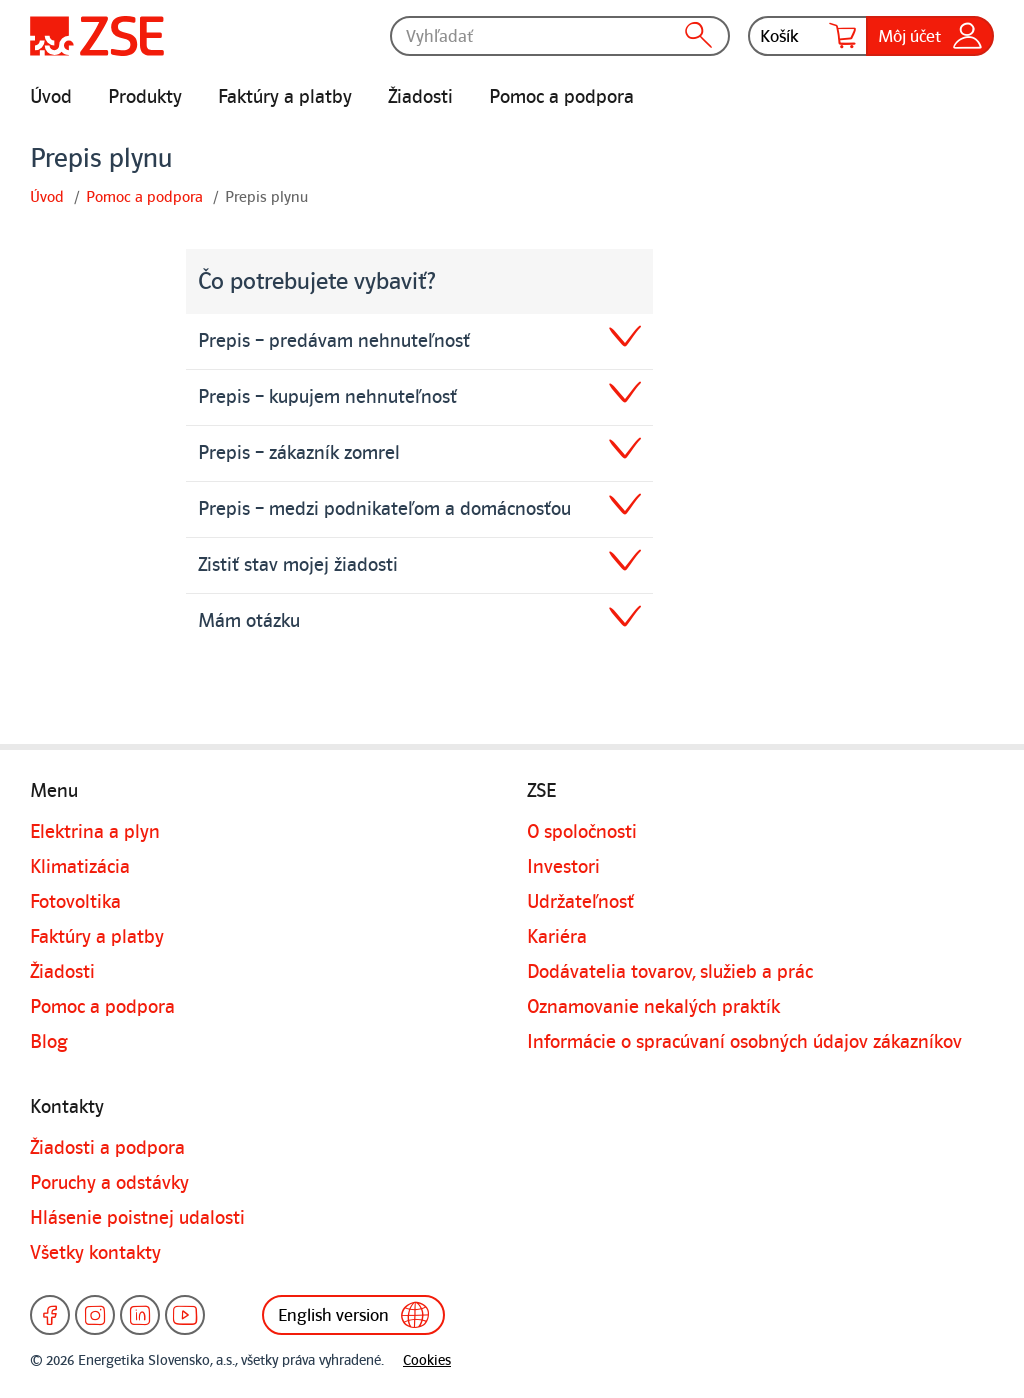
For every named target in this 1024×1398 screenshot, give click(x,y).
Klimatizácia (80, 867)
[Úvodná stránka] (97, 36)
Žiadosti (420, 97)
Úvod (51, 97)
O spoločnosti (582, 832)
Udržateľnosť (580, 902)
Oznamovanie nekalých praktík (653, 1007)
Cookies (427, 1360)
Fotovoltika (75, 902)
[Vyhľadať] (560, 36)
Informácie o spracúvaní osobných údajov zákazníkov (744, 1042)
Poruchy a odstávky (109, 1183)
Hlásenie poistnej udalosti (137, 1218)
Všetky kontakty (95, 1253)
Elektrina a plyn (95, 832)
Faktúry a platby (285, 97)
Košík (808, 36)
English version (357, 1315)
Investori (563, 867)
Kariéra (557, 937)
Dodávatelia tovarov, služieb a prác (670, 972)
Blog (49, 1042)
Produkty (145, 97)
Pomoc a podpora (561, 97)
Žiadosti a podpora (107, 1148)
